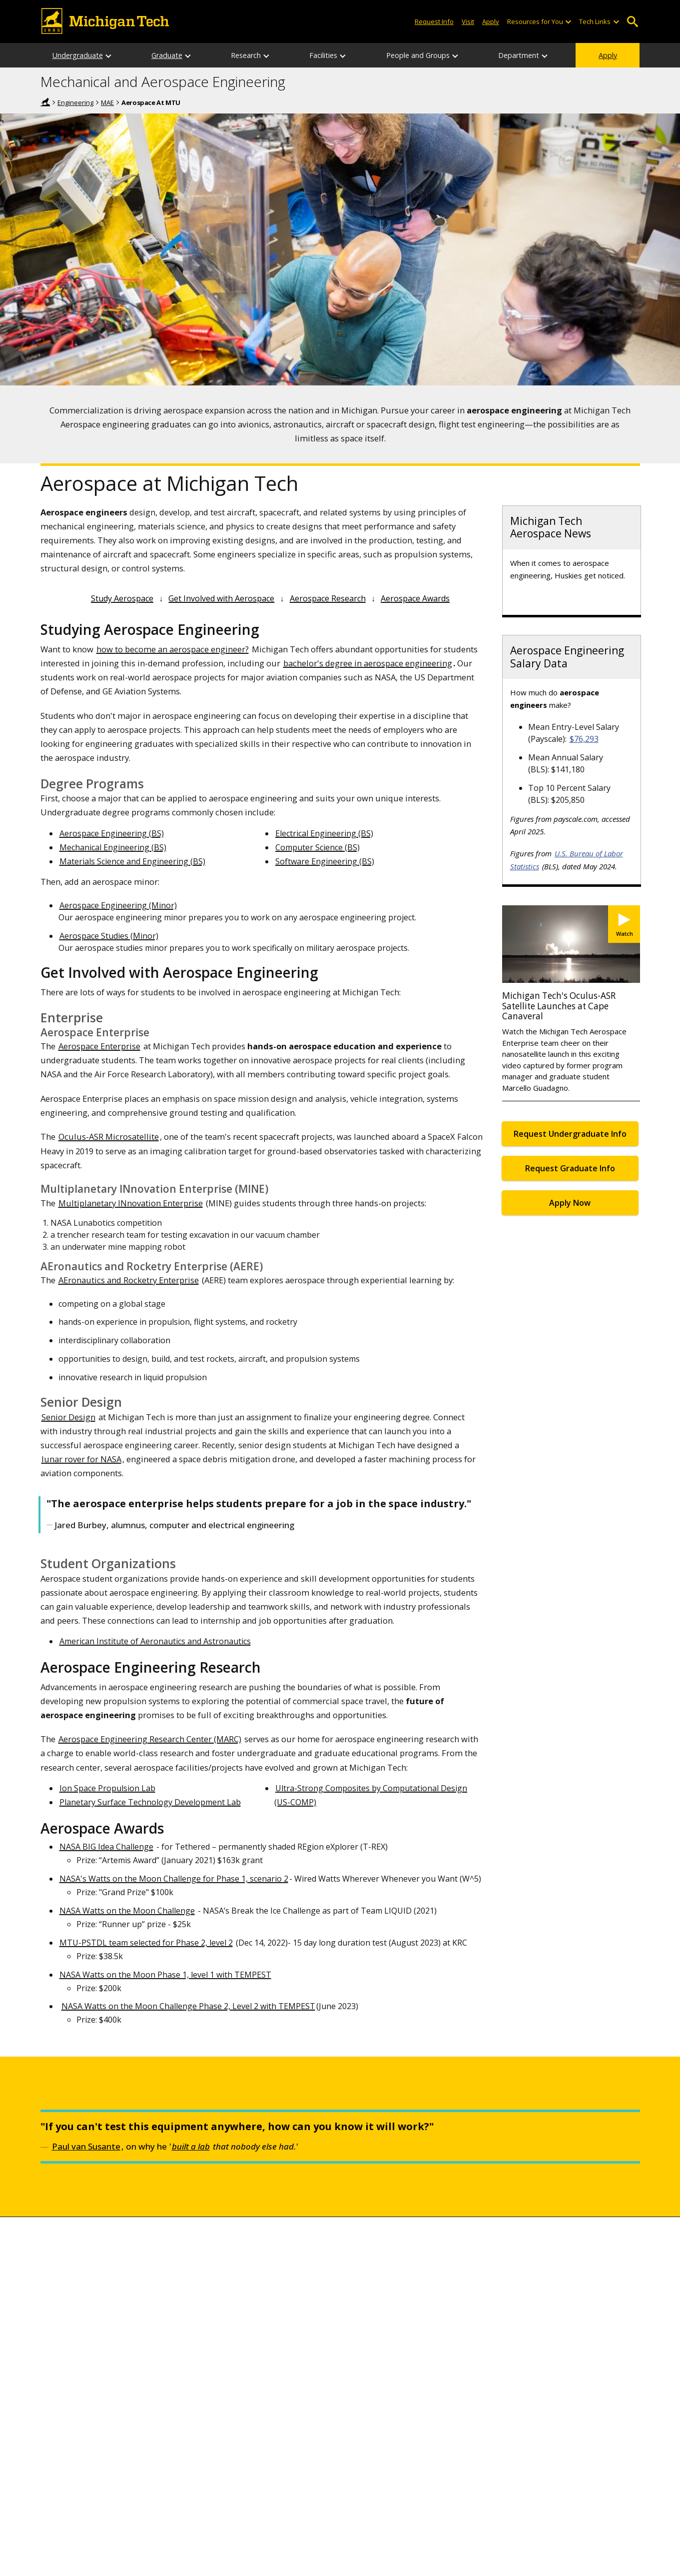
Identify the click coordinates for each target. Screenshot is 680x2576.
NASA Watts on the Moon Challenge (127, 1910)
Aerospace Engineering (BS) (111, 833)
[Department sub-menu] (545, 55)
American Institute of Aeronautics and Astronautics (155, 1641)
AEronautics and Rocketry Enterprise (128, 1280)
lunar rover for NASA (81, 1459)
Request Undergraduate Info (570, 1133)
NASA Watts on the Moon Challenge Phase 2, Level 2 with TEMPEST (188, 2006)
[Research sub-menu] (267, 55)
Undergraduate (77, 55)
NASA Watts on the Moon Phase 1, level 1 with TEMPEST (165, 1974)
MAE (107, 102)
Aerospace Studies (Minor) (108, 935)
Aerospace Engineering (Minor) (118, 905)
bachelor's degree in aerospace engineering (367, 663)
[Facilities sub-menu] (343, 55)
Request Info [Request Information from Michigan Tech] (434, 21)
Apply (608, 55)
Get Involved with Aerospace (221, 598)
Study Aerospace (122, 598)
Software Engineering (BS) (324, 861)
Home (45, 102)
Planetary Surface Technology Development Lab (150, 1802)
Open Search (633, 21)
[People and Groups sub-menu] (456, 55)
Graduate (166, 55)
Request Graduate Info (570, 1168)
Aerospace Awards (415, 598)
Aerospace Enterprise (99, 1046)
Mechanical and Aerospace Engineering (162, 81)
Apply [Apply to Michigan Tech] (490, 21)
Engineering (75, 102)
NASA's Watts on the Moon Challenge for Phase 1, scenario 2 (173, 1878)
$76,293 (584, 738)
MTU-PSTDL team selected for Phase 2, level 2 (146, 1942)
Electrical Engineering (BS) (324, 833)
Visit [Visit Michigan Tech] (468, 21)
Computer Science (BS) (317, 847)
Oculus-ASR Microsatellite (108, 1136)
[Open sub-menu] (568, 21)
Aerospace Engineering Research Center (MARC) (149, 1739)
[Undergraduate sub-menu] (109, 55)
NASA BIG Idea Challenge (106, 1846)
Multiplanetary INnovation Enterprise (130, 1203)
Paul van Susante (86, 2146)
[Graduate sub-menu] (188, 55)
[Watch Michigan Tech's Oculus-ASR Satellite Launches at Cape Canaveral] (624, 924)
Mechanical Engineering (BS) (112, 847)
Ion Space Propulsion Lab (107, 1788)
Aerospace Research (328, 598)
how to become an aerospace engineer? (172, 649)
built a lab (191, 2146)
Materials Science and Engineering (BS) (132, 861)
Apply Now (570, 1202)
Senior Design (68, 1417)
